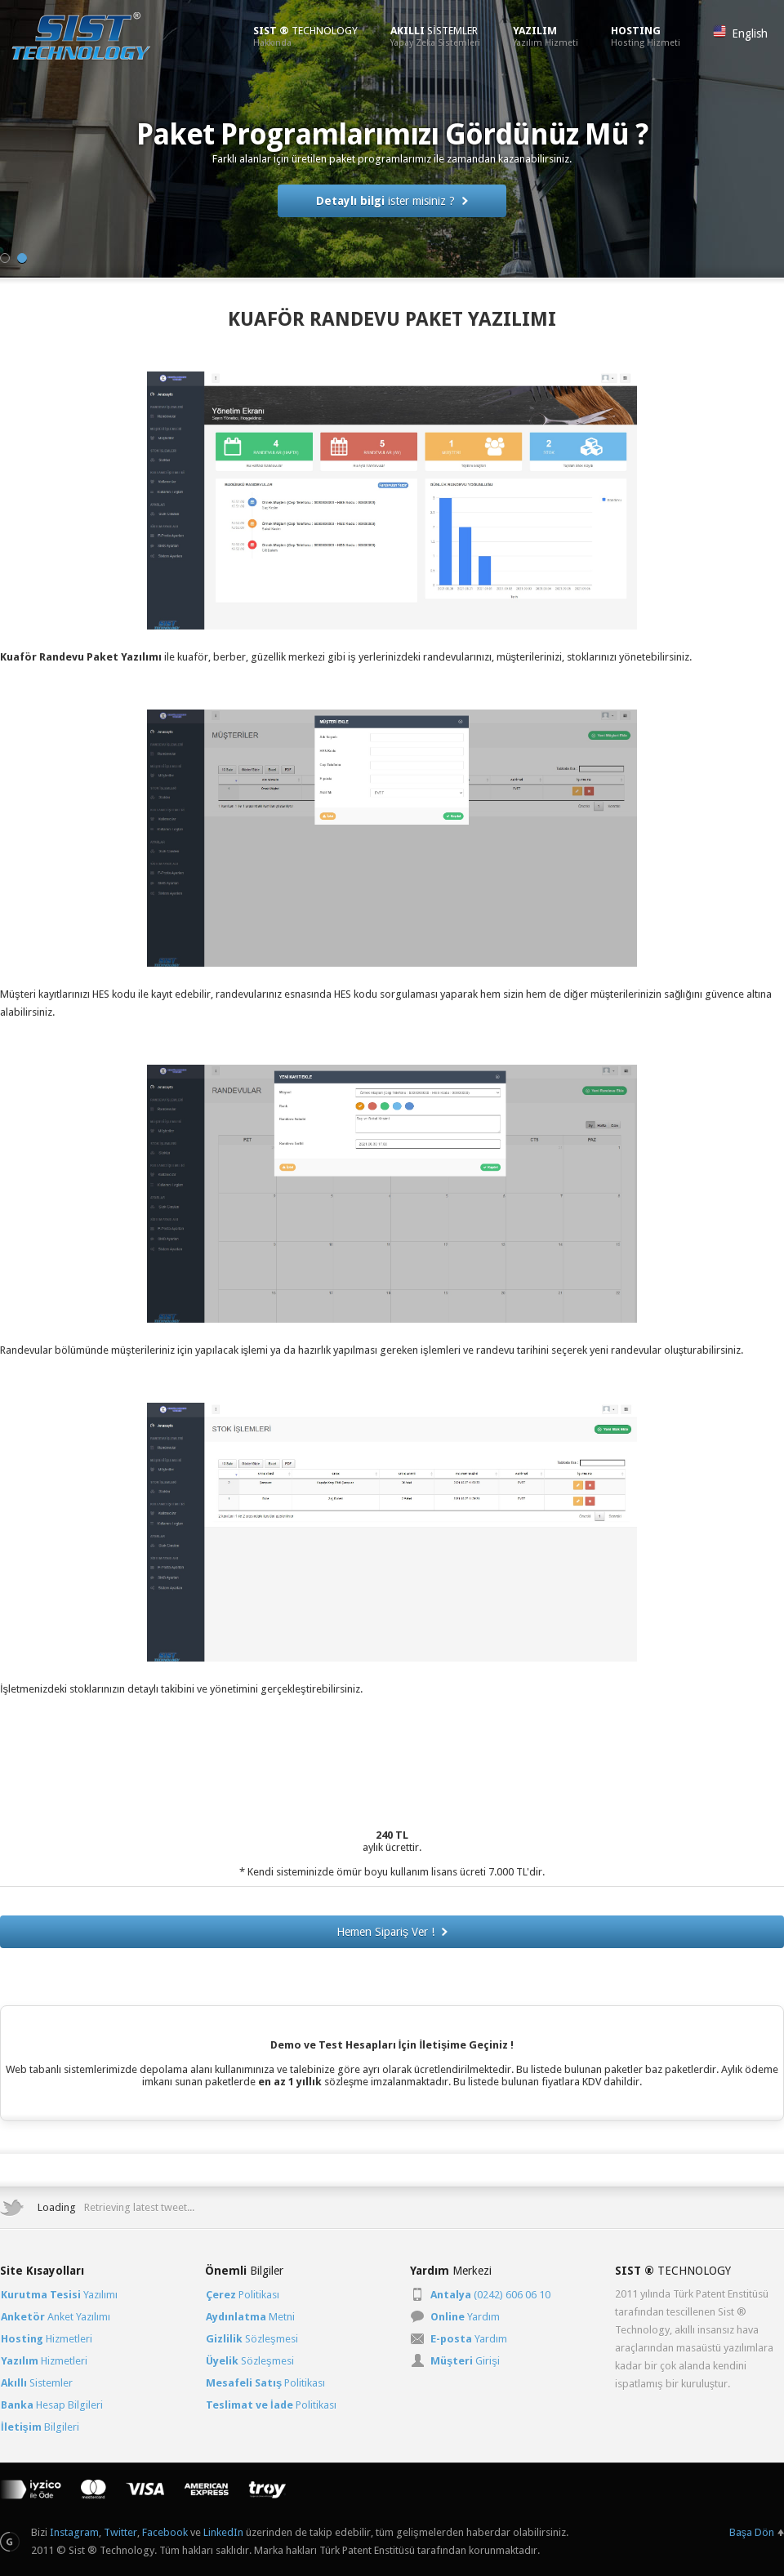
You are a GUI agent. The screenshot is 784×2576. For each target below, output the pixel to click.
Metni (250, 2317)
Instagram (74, 2532)
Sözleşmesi (252, 2339)
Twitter (120, 2532)
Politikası (242, 2295)
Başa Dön (752, 2532)
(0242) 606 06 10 (490, 2295)
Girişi (465, 2361)
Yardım (465, 2317)
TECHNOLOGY (305, 36)
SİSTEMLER (435, 36)
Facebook (165, 2532)
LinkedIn (223, 2532)
